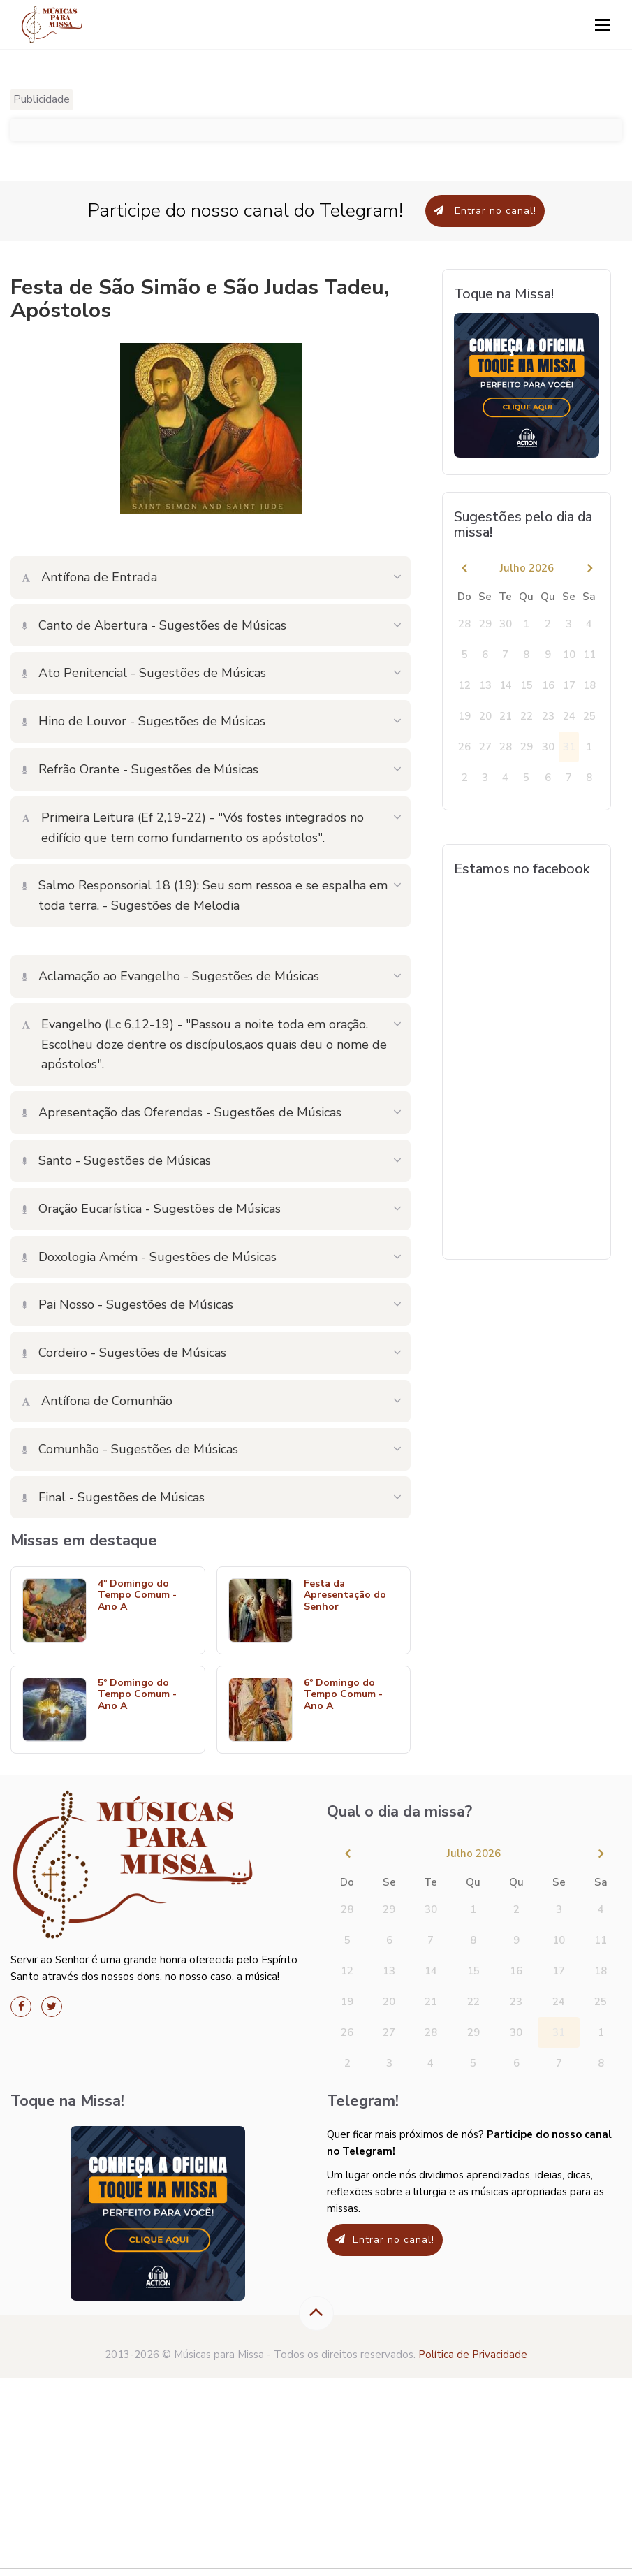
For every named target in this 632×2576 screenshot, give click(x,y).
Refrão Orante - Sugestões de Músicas (140, 769)
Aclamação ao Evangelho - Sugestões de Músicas (170, 976)
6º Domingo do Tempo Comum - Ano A (343, 1695)
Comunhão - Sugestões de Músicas (130, 1449)
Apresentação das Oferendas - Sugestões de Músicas (181, 1112)
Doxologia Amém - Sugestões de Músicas (149, 1257)
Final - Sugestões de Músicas (113, 1497)
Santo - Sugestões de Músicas (116, 1160)
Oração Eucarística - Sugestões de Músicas (151, 1208)
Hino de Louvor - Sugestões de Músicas (143, 721)
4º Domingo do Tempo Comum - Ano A (137, 1595)
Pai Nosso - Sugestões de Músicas (127, 1304)
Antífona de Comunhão (97, 1400)
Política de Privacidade (472, 2354)
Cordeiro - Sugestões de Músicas (124, 1352)
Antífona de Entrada (89, 577)
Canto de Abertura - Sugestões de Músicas (154, 625)
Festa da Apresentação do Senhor (345, 1595)
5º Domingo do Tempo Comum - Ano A (137, 1695)
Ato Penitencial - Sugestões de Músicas (144, 672)
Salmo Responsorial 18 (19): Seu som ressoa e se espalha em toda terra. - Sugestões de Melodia (205, 895)
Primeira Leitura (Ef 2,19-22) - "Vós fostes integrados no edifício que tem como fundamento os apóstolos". (193, 827)
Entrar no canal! (485, 210)
